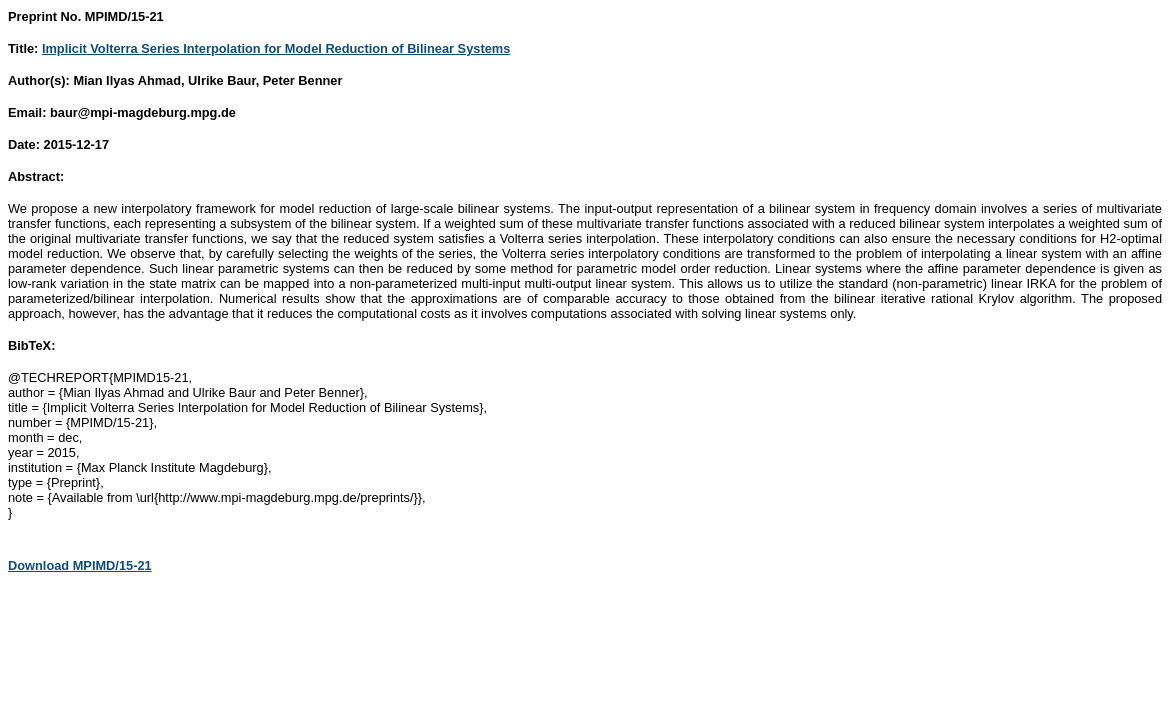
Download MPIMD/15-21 (80, 565)
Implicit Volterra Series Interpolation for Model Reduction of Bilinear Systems (276, 48)
